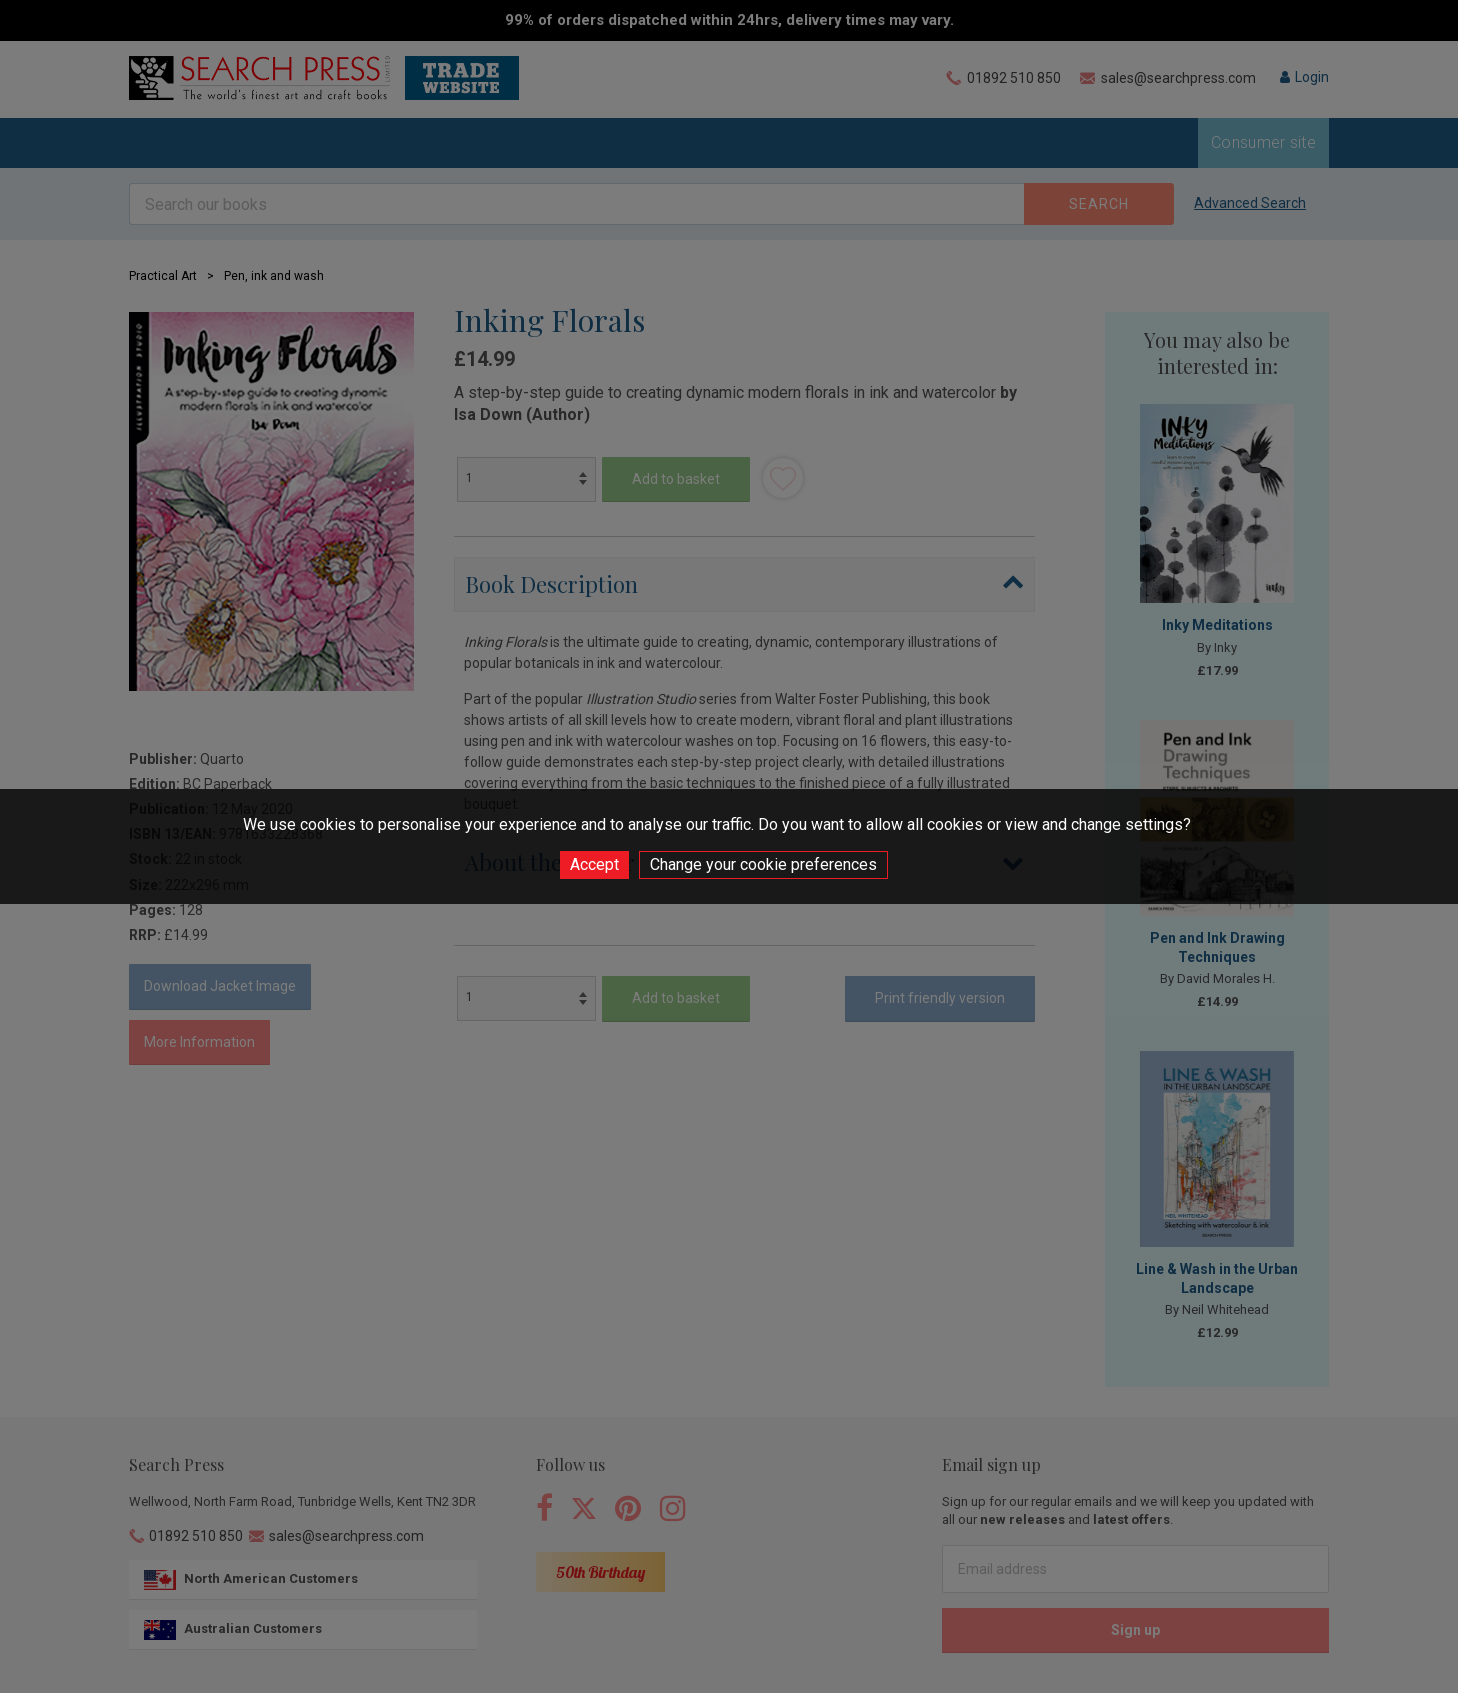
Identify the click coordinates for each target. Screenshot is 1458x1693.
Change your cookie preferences (763, 864)
